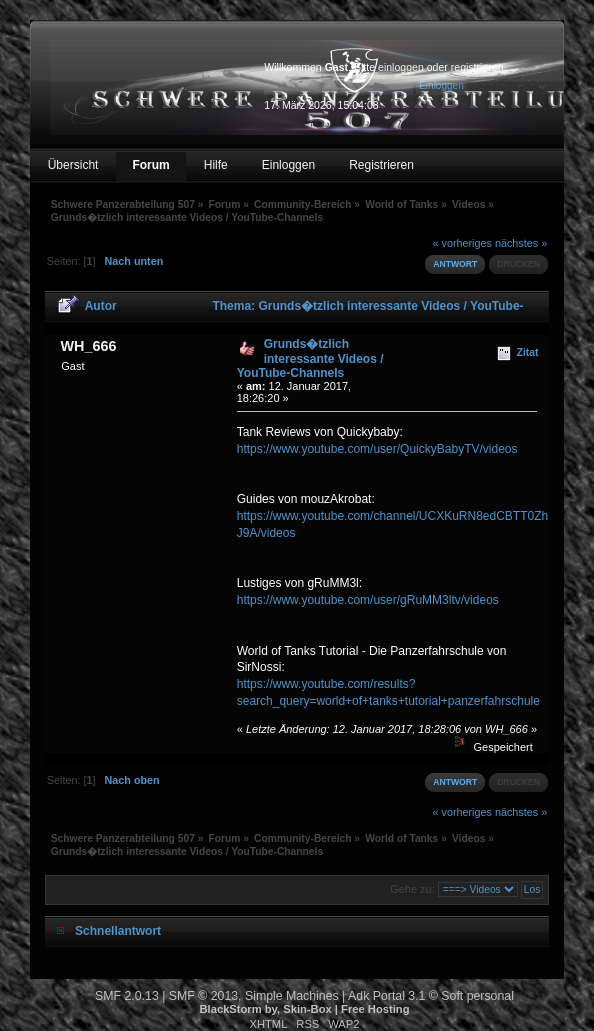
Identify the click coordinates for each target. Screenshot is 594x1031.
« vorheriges (462, 243)
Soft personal (477, 996)
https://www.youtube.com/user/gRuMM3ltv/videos (368, 600)
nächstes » (521, 243)
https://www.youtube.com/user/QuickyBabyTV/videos (377, 449)
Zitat (528, 352)
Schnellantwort (118, 931)
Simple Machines (292, 996)
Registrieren (381, 165)
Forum (150, 165)
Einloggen (288, 165)
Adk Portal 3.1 (386, 996)
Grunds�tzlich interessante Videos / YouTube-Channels (310, 358)
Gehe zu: (412, 889)
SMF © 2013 (203, 996)
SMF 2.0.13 (127, 996)
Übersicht (73, 165)
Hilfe (216, 165)
